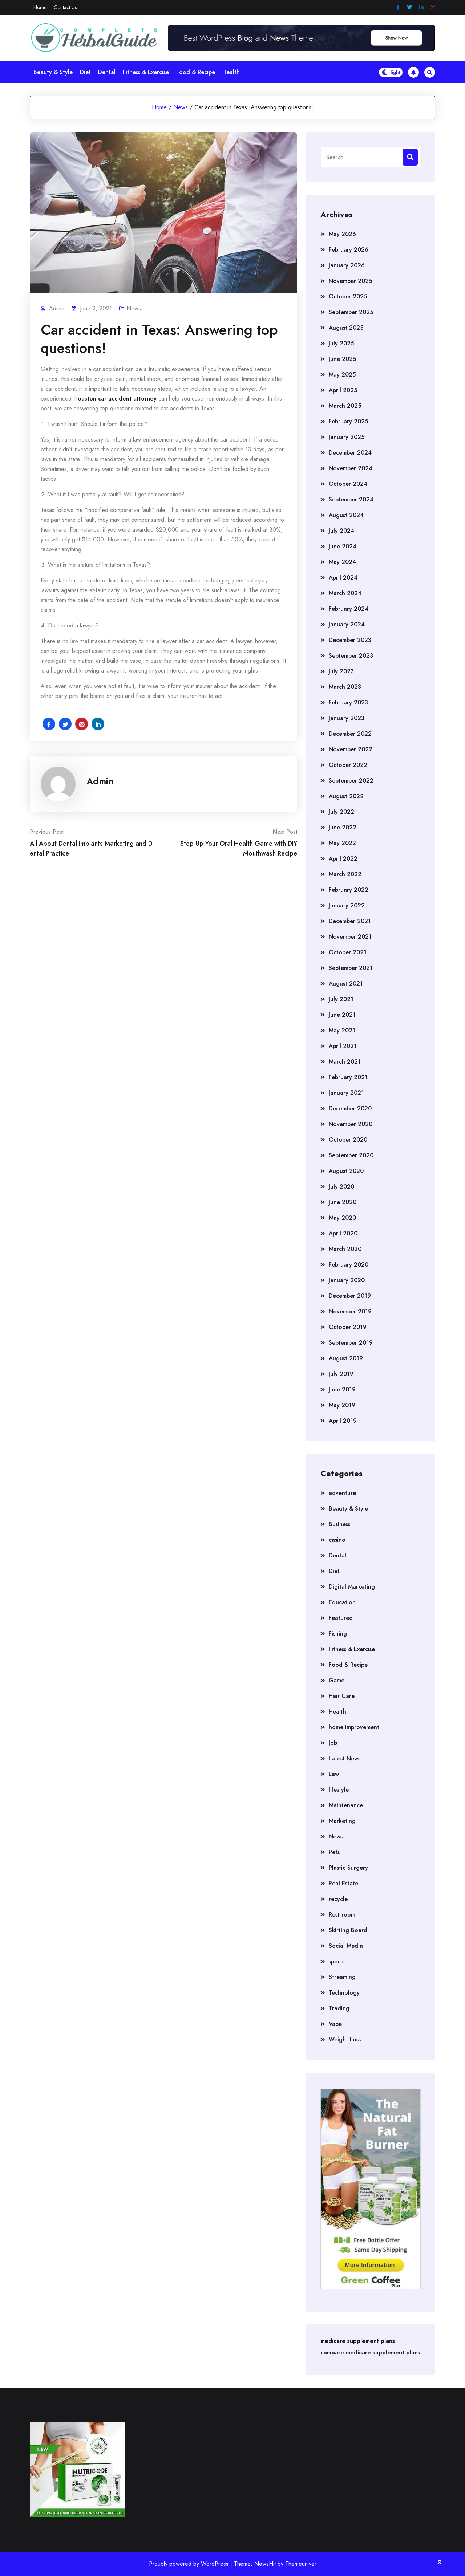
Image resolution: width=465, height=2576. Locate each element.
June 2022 (342, 827)
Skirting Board (348, 1930)
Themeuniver (300, 2564)
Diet (85, 72)
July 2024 (341, 531)
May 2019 (342, 1405)
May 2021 (342, 1030)
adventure (342, 1493)
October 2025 (348, 296)
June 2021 (342, 1015)
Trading (339, 2008)
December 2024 (350, 452)
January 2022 (347, 905)
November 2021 (350, 937)
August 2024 (346, 515)
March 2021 (345, 1061)
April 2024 (343, 577)
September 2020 (351, 1155)
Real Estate (343, 1883)
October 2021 (348, 952)
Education (342, 1602)
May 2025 (342, 374)
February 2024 (348, 609)
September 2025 (351, 312)
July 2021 (341, 999)
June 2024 (342, 546)
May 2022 (342, 843)
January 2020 (347, 1280)
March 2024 (345, 593)
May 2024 (342, 562)
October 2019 (348, 1327)
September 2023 (351, 655)
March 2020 (345, 1249)
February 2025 (348, 421)
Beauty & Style (53, 72)
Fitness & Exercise (146, 72)
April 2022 (343, 858)
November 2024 (350, 468)
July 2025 (341, 343)
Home (39, 7)
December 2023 (350, 640)
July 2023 (341, 671)
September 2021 (351, 968)
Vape (335, 2024)
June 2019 (342, 1389)
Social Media (346, 1946)
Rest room (342, 1914)
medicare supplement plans (357, 2341)
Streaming (342, 1977)
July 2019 (341, 1374)
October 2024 (348, 484)
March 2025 (345, 406)
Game (336, 1680)
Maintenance (346, 1805)
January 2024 (347, 624)
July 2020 (341, 1186)
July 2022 (341, 812)
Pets (334, 1852)
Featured (341, 1618)
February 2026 (348, 249)
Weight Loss (345, 2039)
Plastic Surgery (348, 1868)
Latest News (344, 1758)
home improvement (354, 1727)
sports (336, 1961)
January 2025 (346, 437)
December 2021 (350, 921)
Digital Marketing (352, 1586)
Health (231, 72)
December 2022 (350, 734)
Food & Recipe (195, 72)
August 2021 (346, 983)
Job (333, 1743)
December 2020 (350, 1108)
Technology (344, 1992)
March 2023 (345, 687)
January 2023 (346, 718)
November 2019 (350, 1311)
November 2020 (350, 1124)
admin (100, 781)
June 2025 (342, 359)
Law (334, 1774)
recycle (338, 1899)
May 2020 (342, 1218)
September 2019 (351, 1342)
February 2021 (348, 1077)
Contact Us (65, 7)
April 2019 (343, 1421)
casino (337, 1540)
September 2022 (351, 780)
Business (339, 1524)
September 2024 (351, 499)
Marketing (342, 1821)
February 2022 (348, 890)
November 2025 (350, 281)
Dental (107, 72)
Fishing (338, 1633)
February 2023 (348, 702)
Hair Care (342, 1696)
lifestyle (339, 1789)
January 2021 (346, 1093)
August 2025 (346, 328)
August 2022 (346, 796)
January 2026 (347, 265)
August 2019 (346, 1358)
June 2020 (342, 1202)
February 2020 (348, 1264)
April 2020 (343, 1233)
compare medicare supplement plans (370, 2352)
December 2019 (350, 1296)
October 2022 (348, 765)
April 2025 (343, 390)
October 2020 (348, 1139)
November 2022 (350, 749)
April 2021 (343, 1046)
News (180, 107)
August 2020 (346, 1171)
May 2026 (342, 234)
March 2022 (345, 874)
